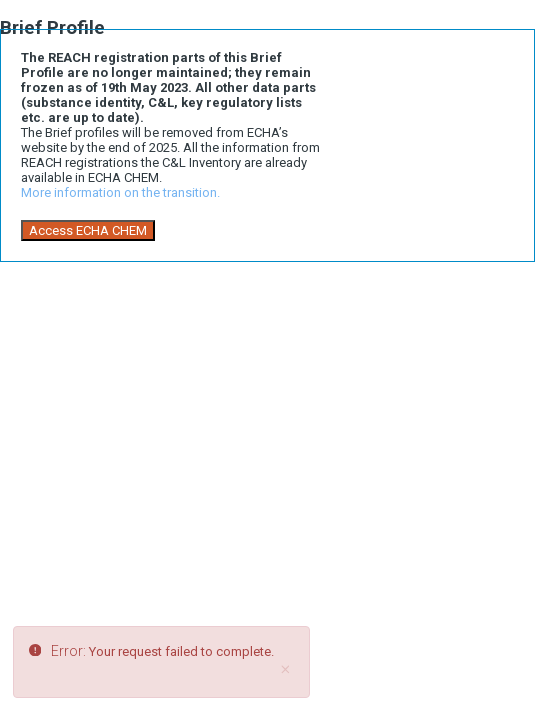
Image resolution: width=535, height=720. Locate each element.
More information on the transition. (120, 192)
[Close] (285, 670)
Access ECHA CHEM (88, 230)
